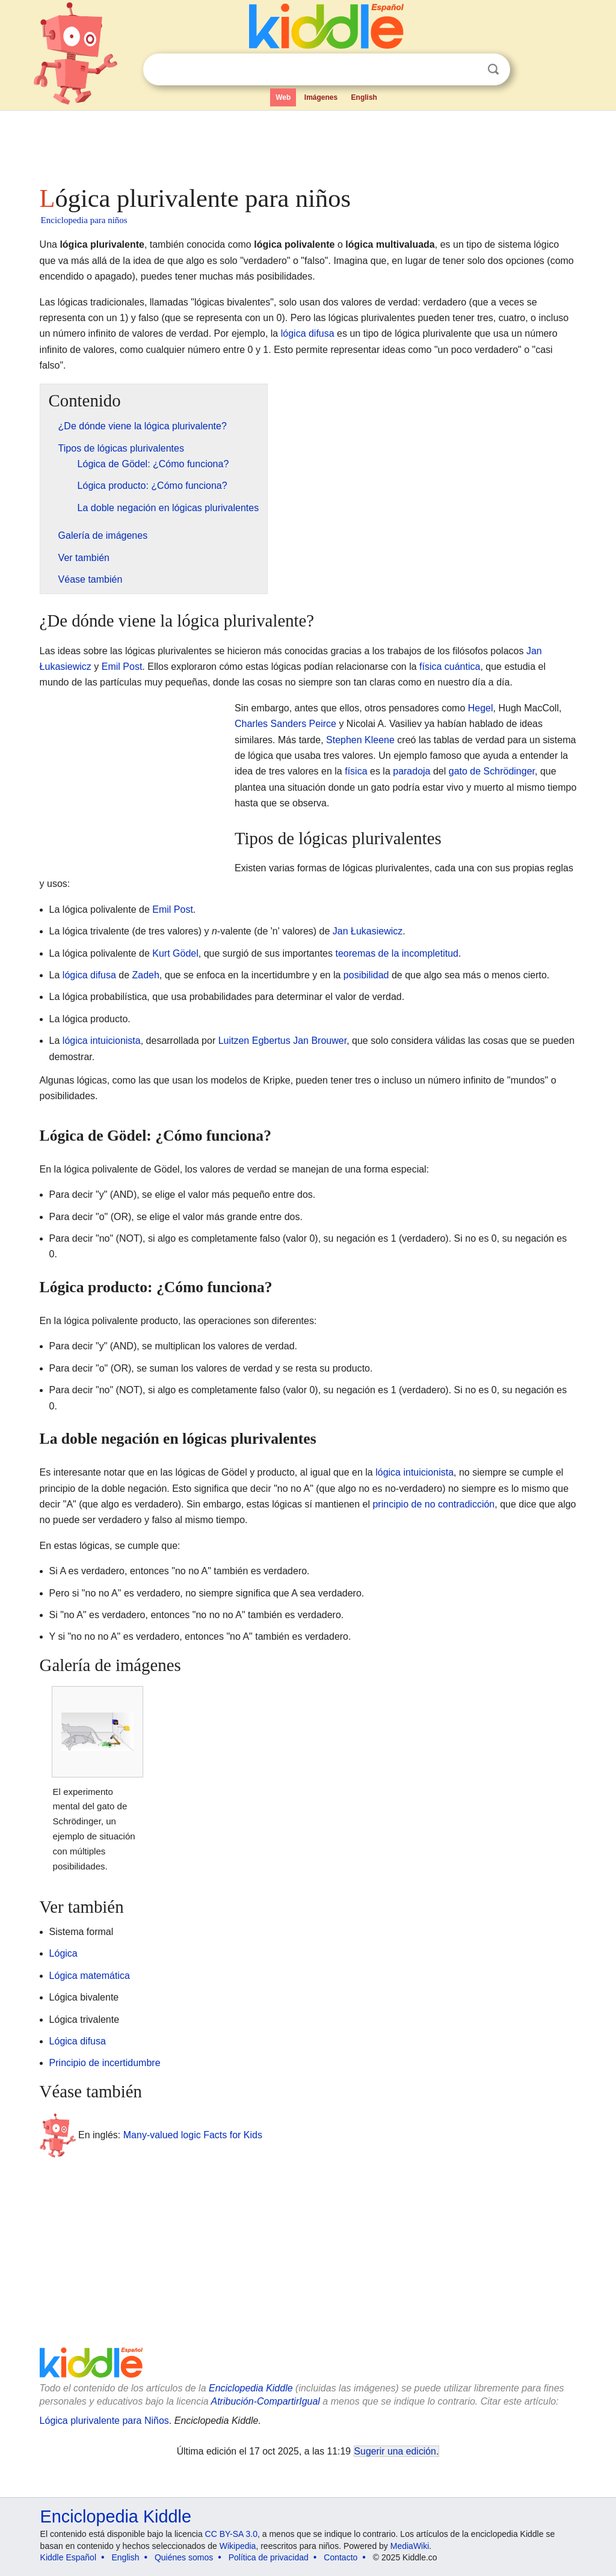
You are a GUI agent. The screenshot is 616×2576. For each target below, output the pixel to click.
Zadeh (145, 975)
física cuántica (449, 666)
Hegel (480, 708)
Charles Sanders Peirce (285, 724)
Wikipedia (238, 2546)
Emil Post (122, 666)
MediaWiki (410, 2546)
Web (283, 97)
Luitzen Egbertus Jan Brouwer (282, 1040)
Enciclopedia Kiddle (251, 2388)
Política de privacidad (269, 2557)
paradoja (411, 771)
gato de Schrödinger (492, 771)
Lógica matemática (89, 1975)
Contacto (340, 2557)
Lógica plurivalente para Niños (104, 2420)
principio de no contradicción (433, 1504)
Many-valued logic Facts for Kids (192, 2135)
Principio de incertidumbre (105, 2063)
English (364, 97)
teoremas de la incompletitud (396, 953)
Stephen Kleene (360, 740)
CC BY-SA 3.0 (231, 2534)
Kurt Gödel (175, 953)
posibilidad (366, 975)
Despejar (468, 70)
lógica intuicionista (102, 1040)
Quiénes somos (184, 2557)
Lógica (63, 1953)
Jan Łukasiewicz (368, 931)
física (356, 771)
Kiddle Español (68, 2557)
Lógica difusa (77, 2041)
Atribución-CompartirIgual (265, 2401)
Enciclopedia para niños (84, 220)
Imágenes (320, 97)
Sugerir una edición (395, 2451)
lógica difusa (307, 333)
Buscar (493, 69)
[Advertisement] (307, 144)
